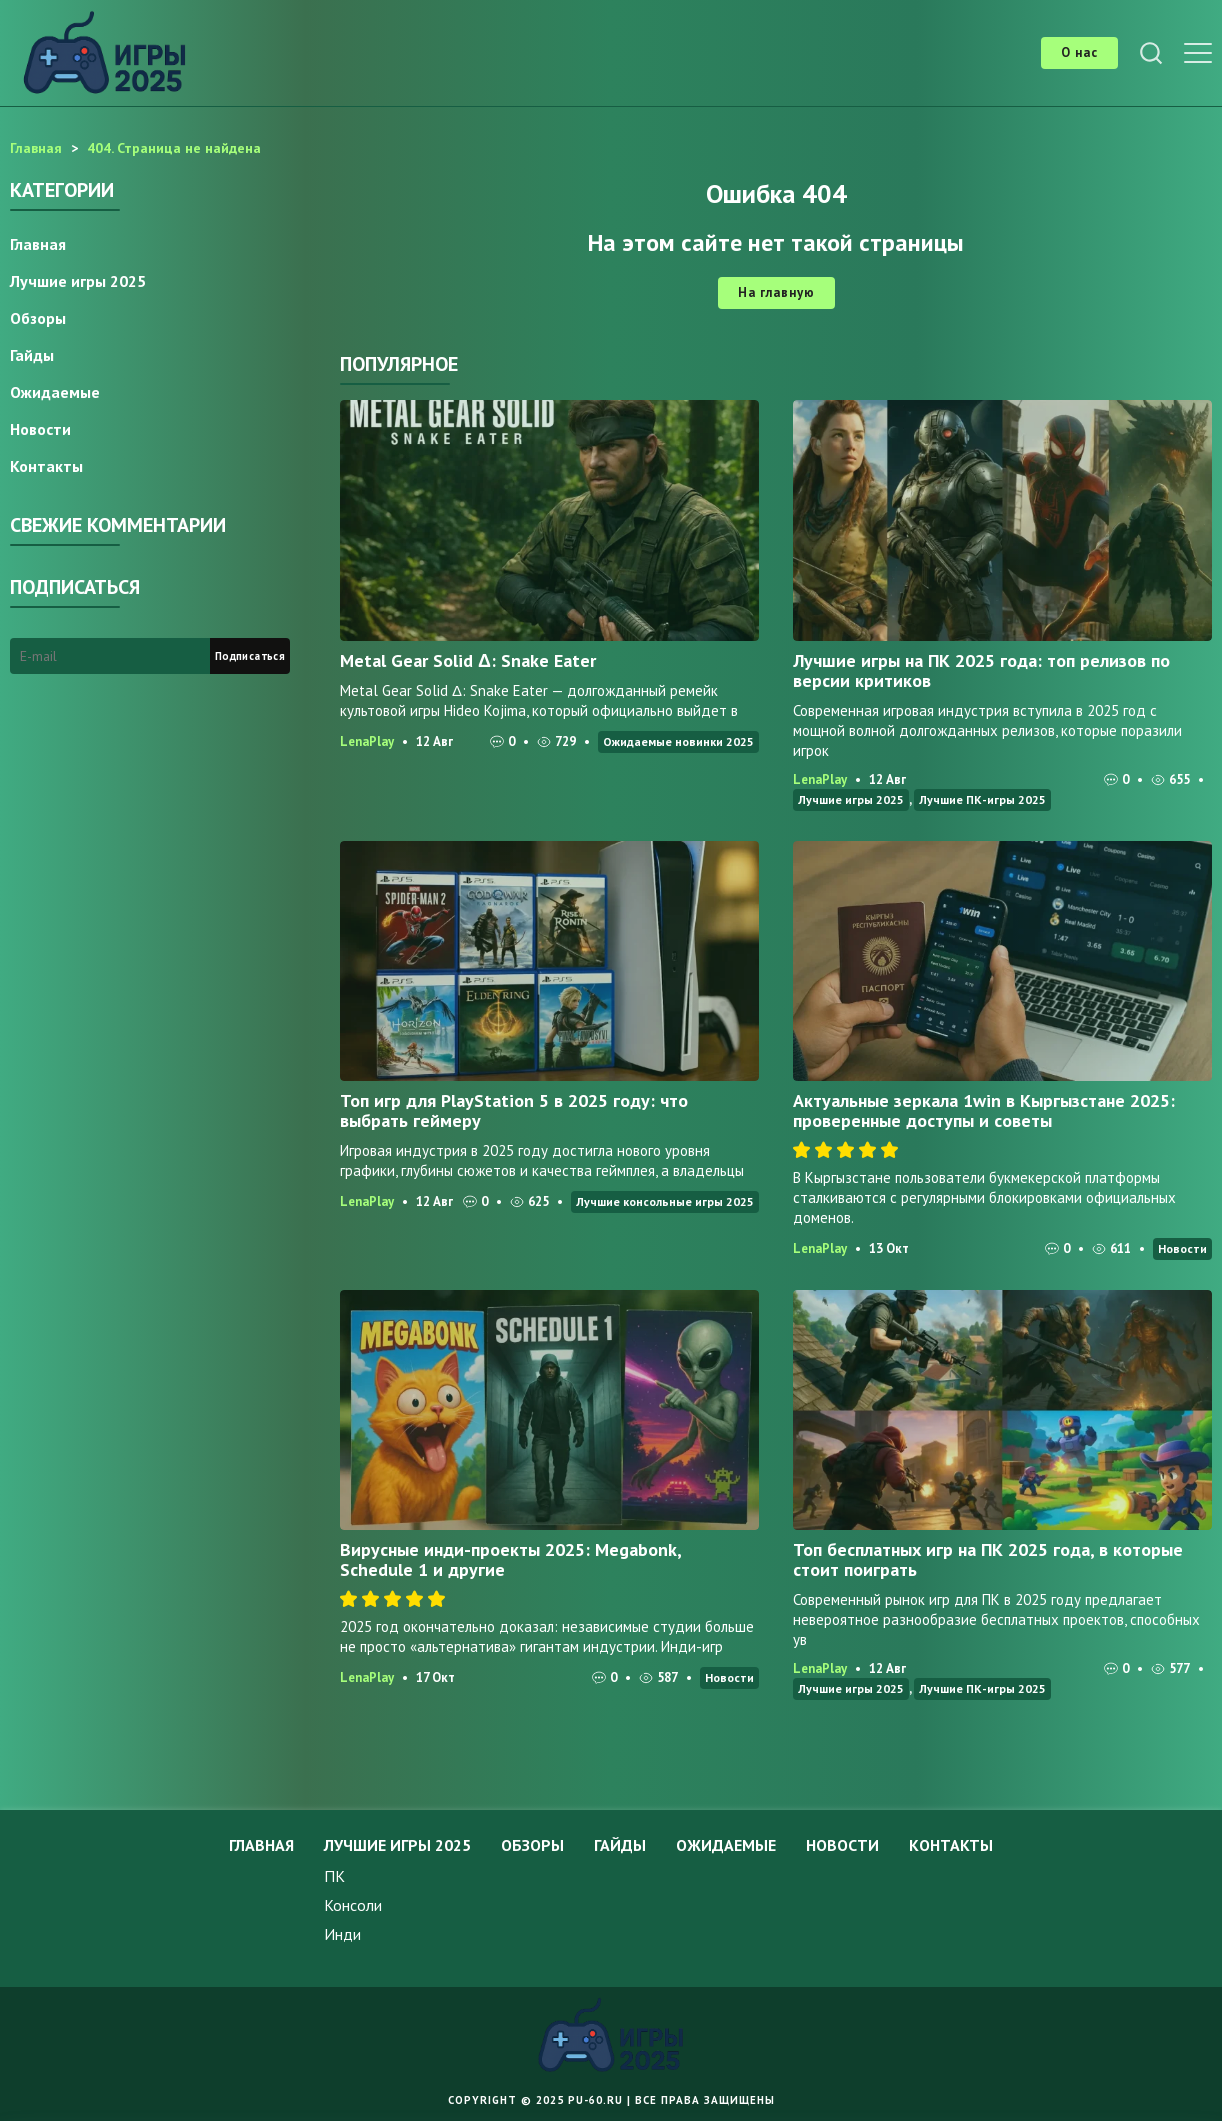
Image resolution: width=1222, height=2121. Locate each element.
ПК (334, 1876)
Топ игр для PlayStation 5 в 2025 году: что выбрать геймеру (514, 1110)
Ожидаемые (55, 392)
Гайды (32, 355)
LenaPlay (367, 741)
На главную (776, 292)
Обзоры (38, 318)
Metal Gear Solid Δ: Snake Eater (468, 660)
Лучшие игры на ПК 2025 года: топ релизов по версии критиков (981, 670)
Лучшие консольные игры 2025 (665, 1201)
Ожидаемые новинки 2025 (678, 741)
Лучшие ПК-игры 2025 (982, 799)
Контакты (46, 466)
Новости (1182, 1248)
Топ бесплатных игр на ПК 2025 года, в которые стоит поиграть (988, 1559)
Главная (38, 244)
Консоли (353, 1905)
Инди (342, 1934)
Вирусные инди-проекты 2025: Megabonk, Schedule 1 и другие (510, 1559)
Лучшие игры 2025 (851, 799)
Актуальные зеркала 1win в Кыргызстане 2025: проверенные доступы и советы (984, 1110)
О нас (1079, 52)
